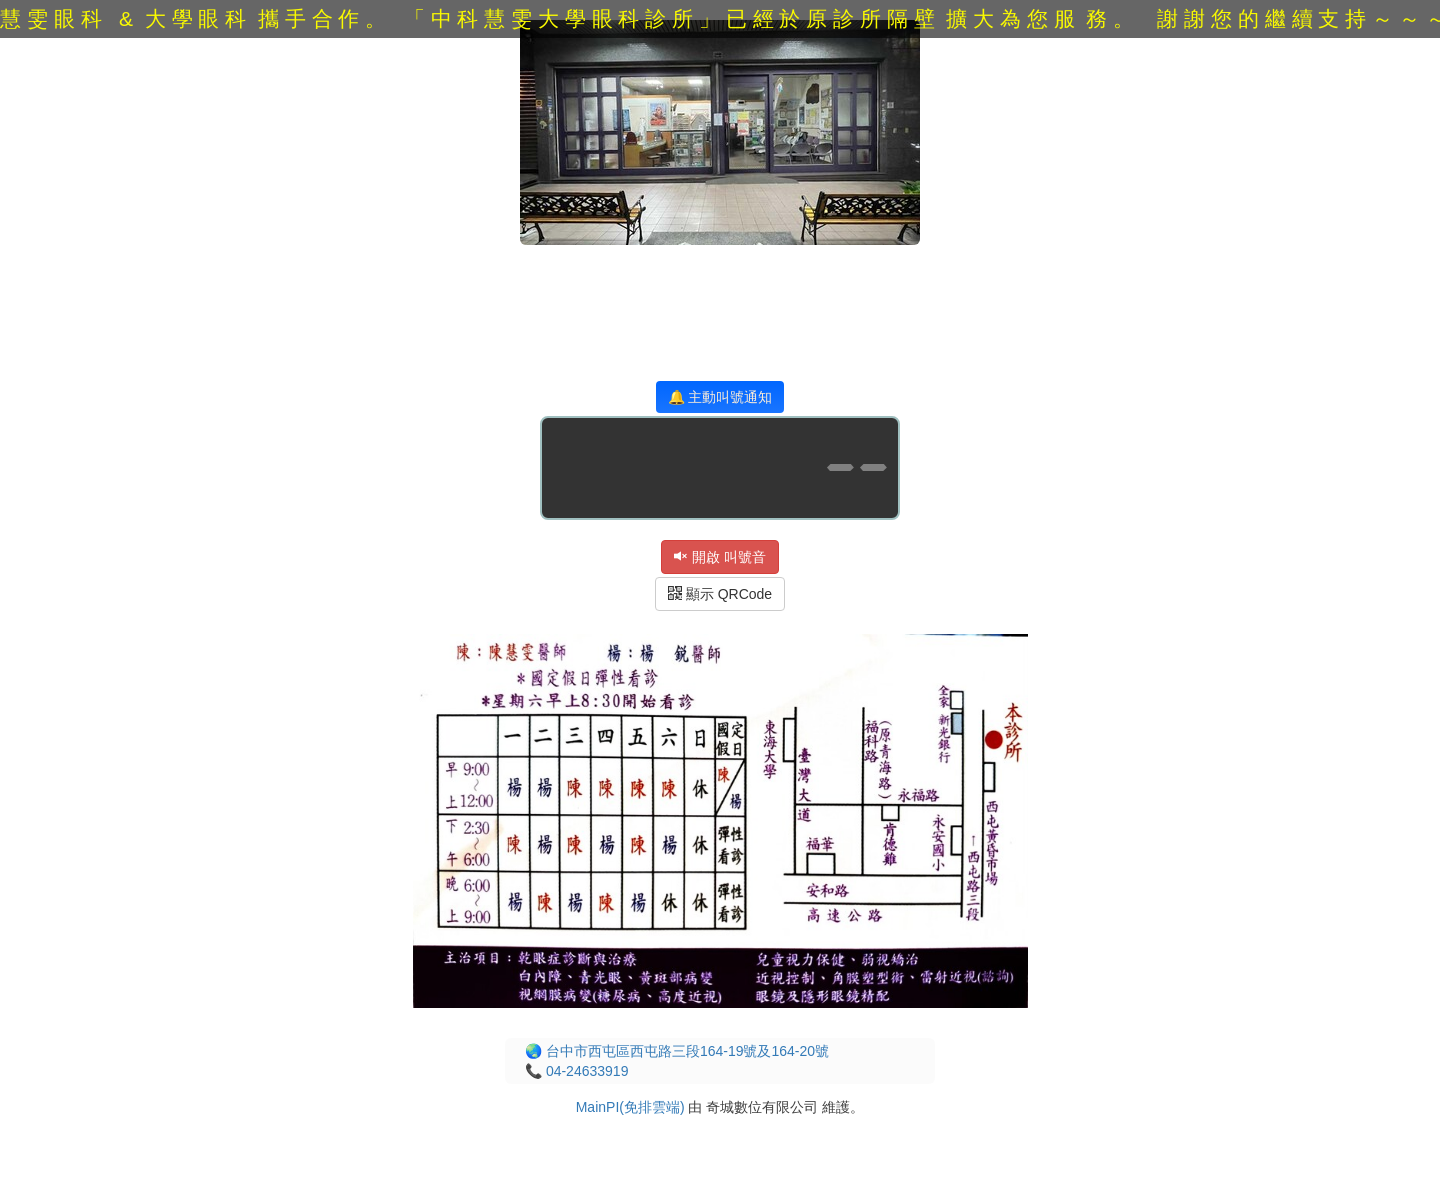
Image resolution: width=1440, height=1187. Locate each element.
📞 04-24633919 (576, 1071)
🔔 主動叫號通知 (720, 397)
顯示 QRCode (720, 594)
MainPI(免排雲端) (630, 1107)
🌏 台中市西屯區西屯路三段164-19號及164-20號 (677, 1051)
